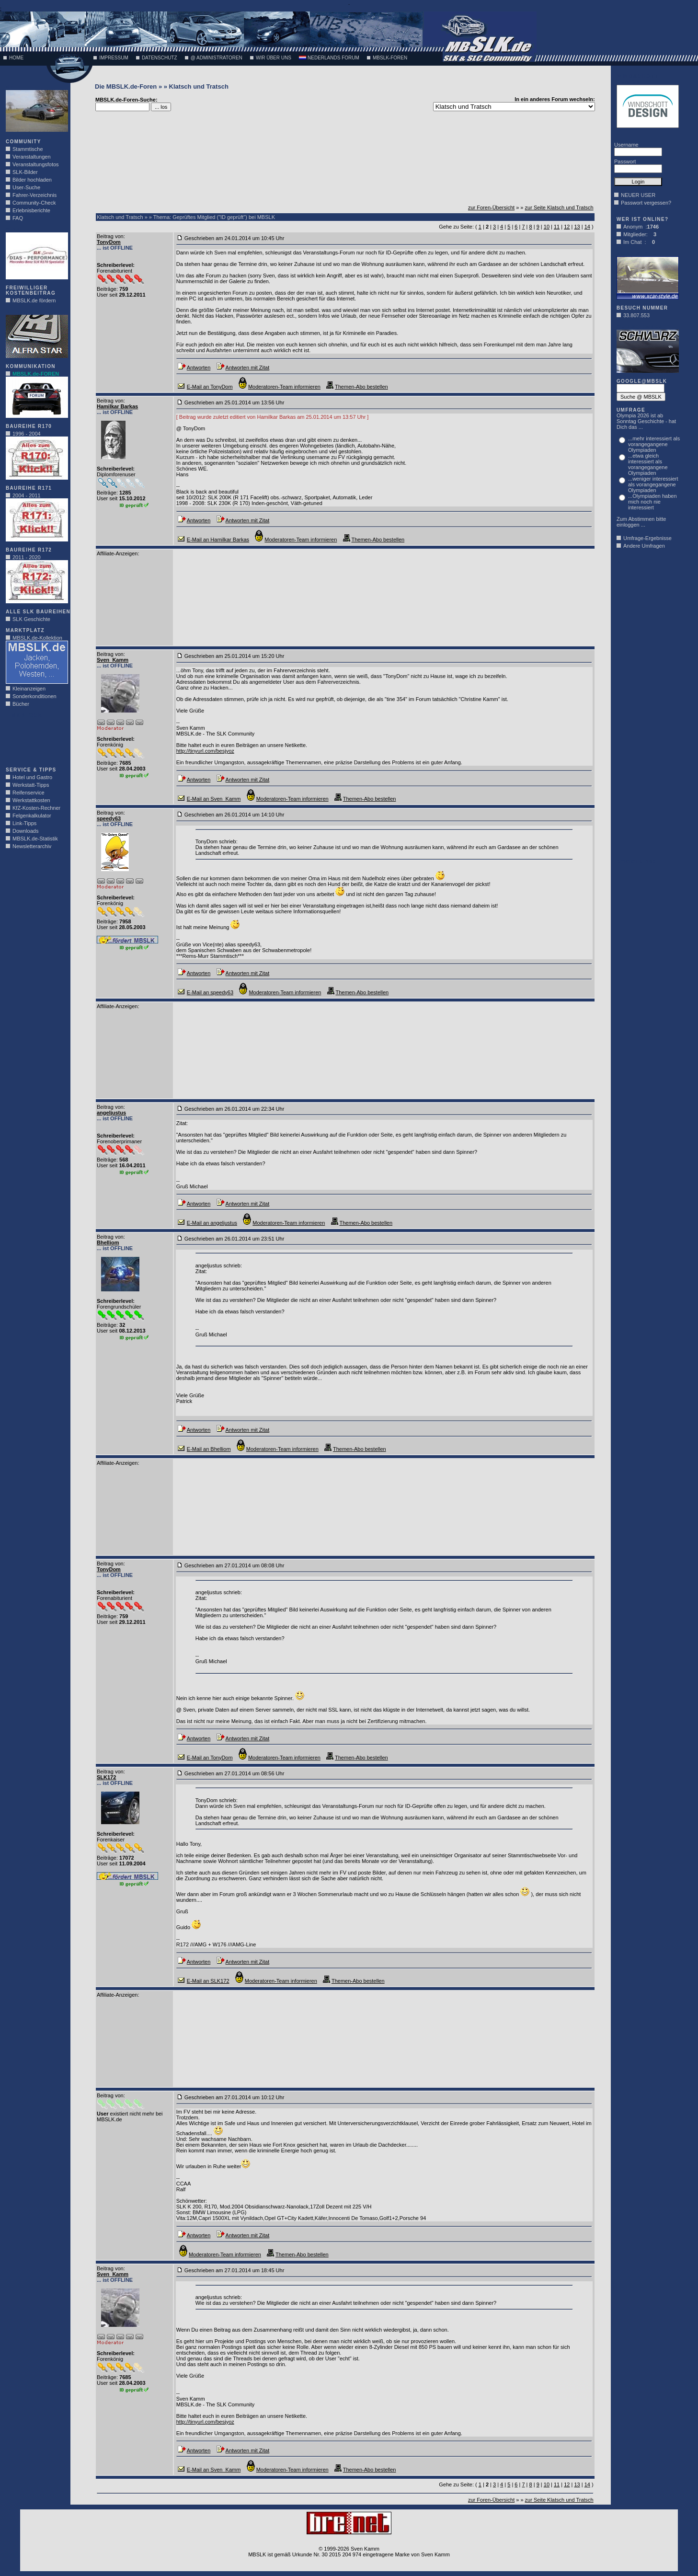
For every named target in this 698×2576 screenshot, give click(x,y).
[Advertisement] (34, 739)
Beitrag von (110, 236)
